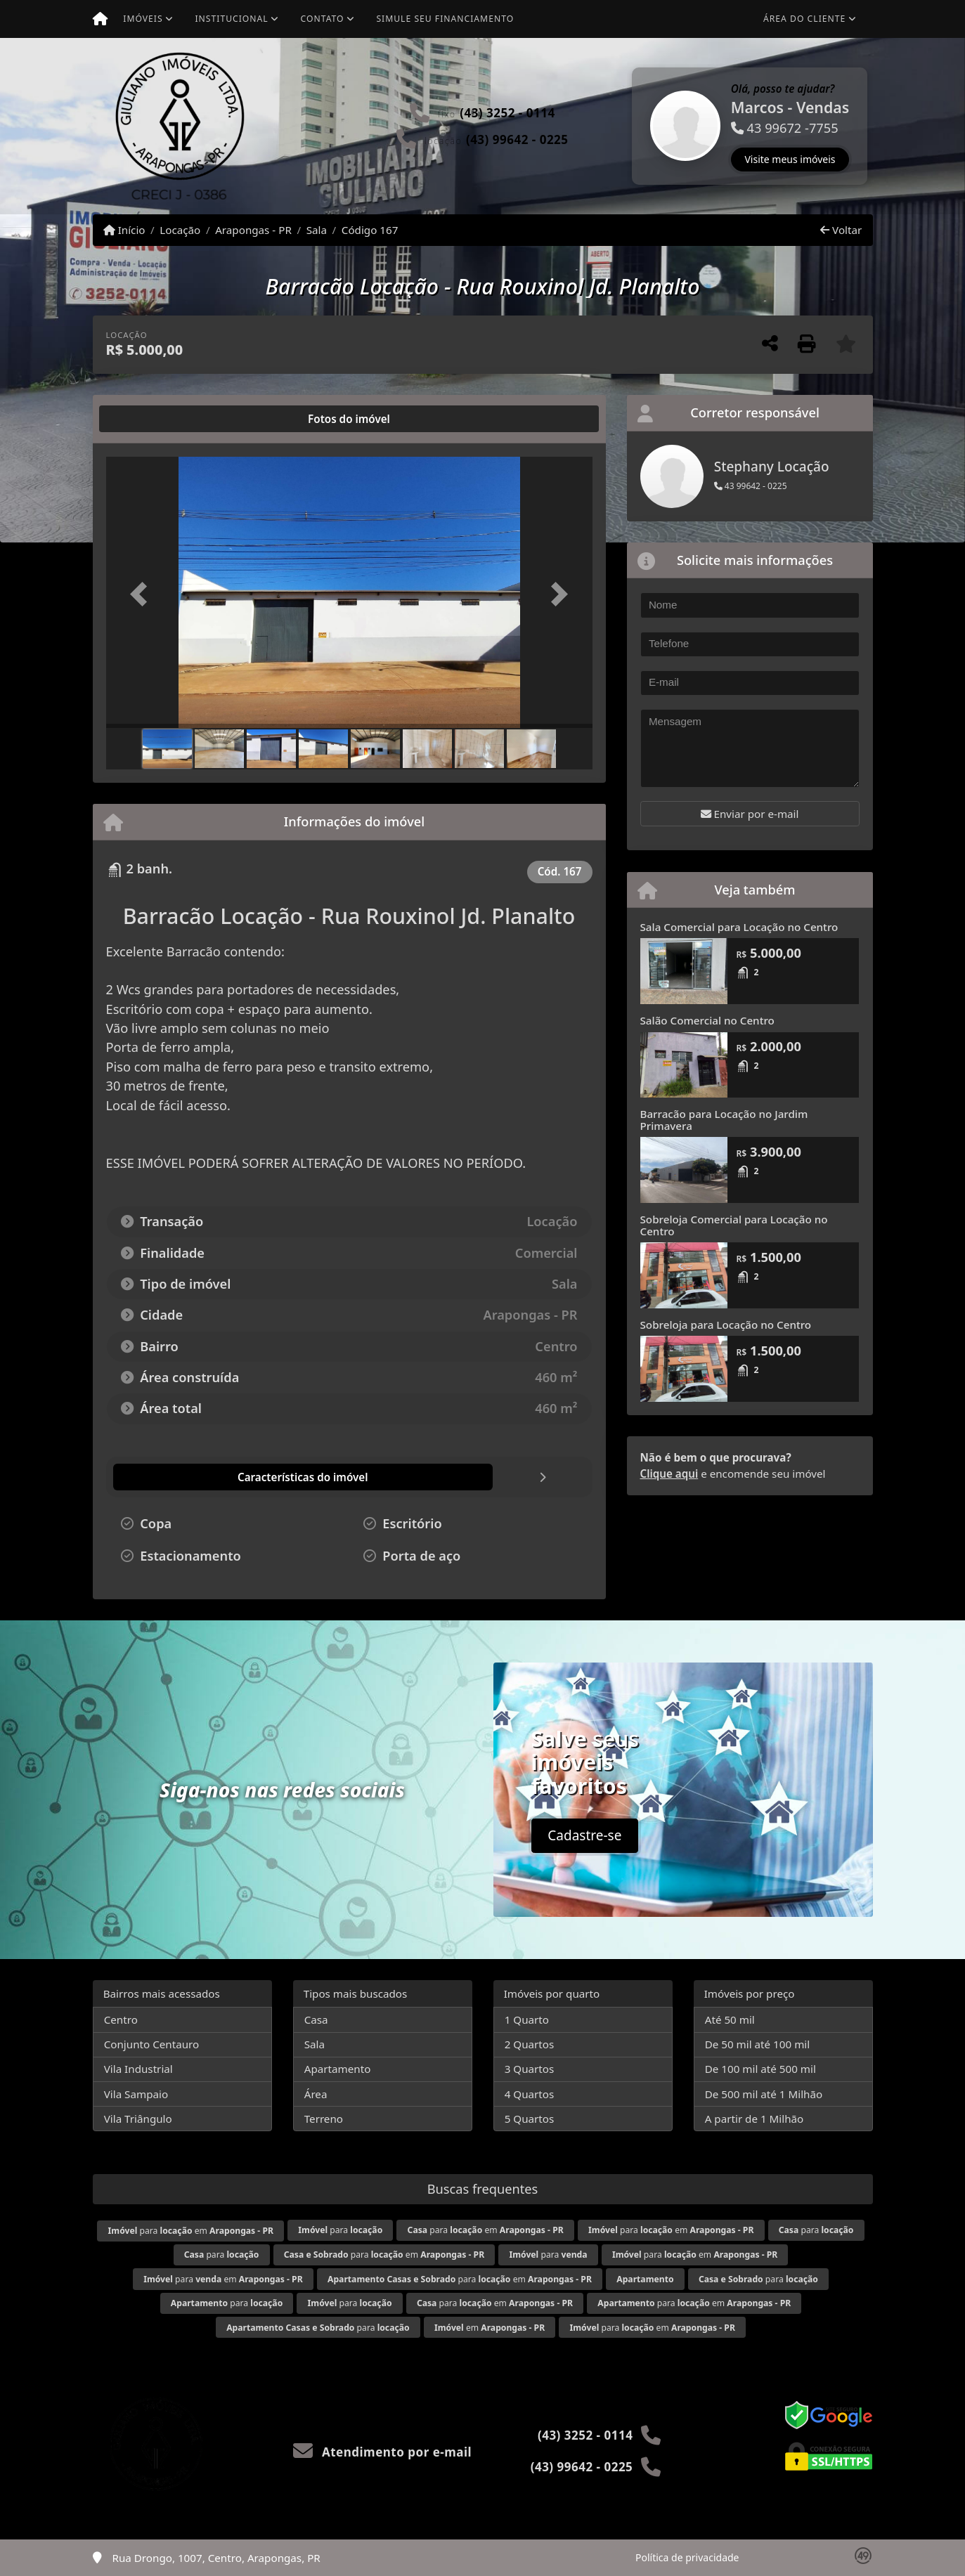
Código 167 (370, 230)
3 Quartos (530, 2069)
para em (190, 2231)
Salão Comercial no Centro (707, 1020)
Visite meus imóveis (789, 159)
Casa (316, 2019)
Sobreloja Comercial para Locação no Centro (734, 1225)
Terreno (323, 2119)
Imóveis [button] (142, 19)
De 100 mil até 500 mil (760, 2069)
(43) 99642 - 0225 (517, 139)
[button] (634, 126)
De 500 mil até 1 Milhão (763, 2094)
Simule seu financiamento (445, 19)
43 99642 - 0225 (750, 486)
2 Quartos (530, 2044)
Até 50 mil (730, 2019)
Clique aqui (669, 1473)
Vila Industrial (138, 2069)
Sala (316, 230)
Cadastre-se (584, 1835)
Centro (121, 2019)
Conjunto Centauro (152, 2044)
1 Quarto (527, 2019)
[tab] (150, 418)
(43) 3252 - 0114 (507, 113)
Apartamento (337, 2069)
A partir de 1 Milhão (754, 2119)
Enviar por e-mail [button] (750, 814)
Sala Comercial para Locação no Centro (739, 927)
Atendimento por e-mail (382, 2452)
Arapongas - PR (253, 230)
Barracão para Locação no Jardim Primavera (724, 1120)
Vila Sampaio (136, 2094)
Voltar (841, 230)
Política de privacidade (687, 2557)
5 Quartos (530, 2119)
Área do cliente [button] (804, 19)
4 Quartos (530, 2094)
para (340, 2230)
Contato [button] (322, 19)
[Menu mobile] (100, 19)
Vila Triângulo (138, 2119)
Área (316, 2094)
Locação (180, 230)
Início (124, 230)
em (489, 2328)
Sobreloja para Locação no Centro (726, 1325)
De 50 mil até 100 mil (757, 2044)
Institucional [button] (231, 19)
